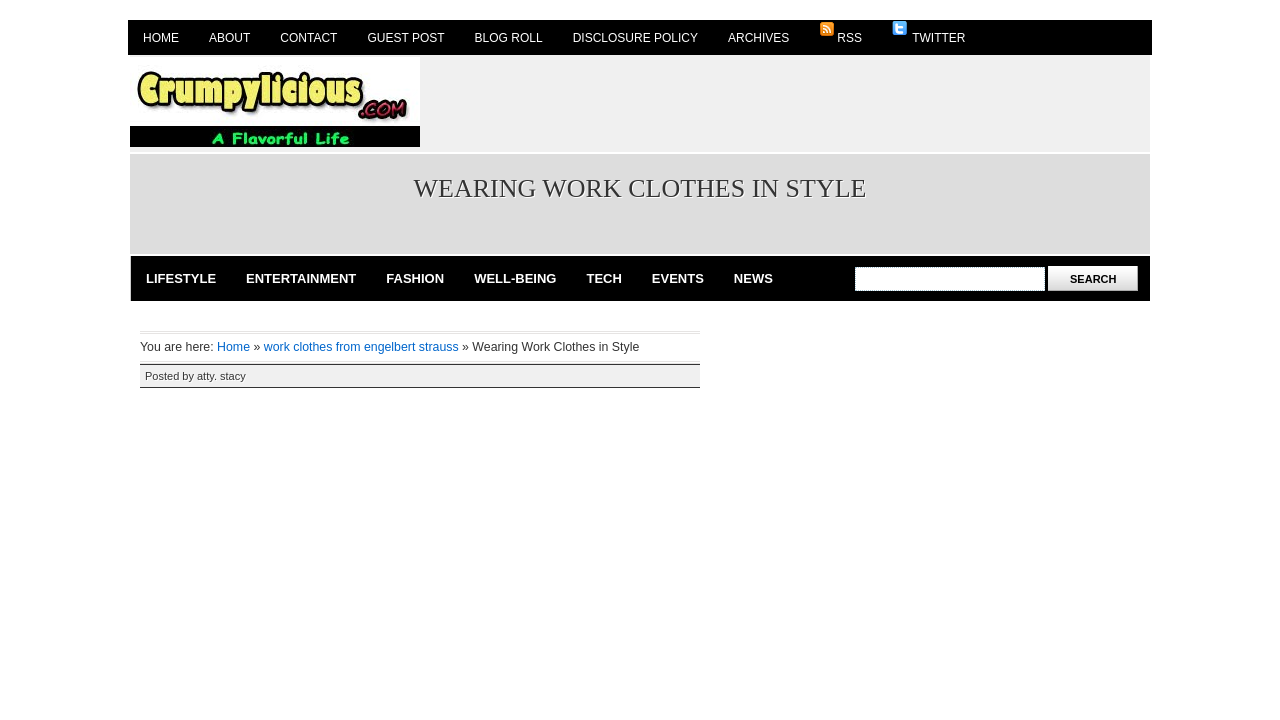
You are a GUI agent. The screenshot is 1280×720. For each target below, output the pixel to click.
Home (161, 38)
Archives (758, 38)
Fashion (415, 278)
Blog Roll (509, 38)
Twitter (928, 33)
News (753, 278)
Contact (308, 38)
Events (678, 278)
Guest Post (405, 38)
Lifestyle (181, 278)
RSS (840, 33)
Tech (603, 278)
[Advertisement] (786, 102)
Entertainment (301, 278)
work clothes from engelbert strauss (361, 347)
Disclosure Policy (635, 38)
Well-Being (515, 278)
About (229, 38)
